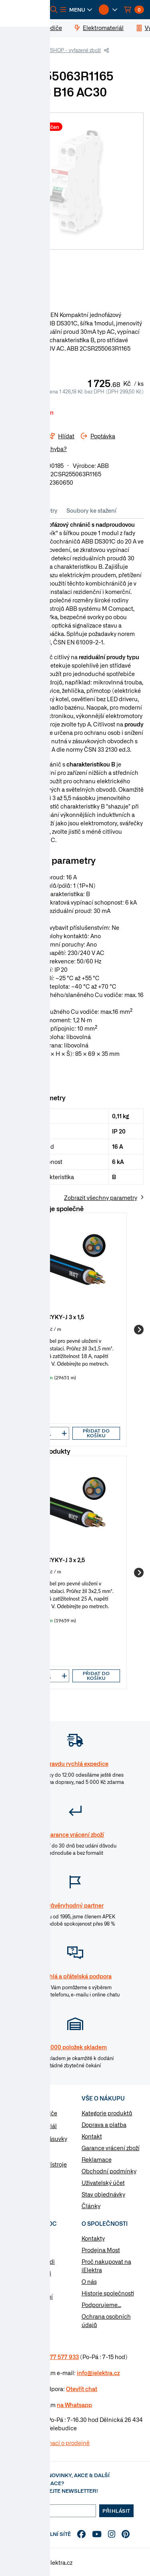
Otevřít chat (81, 2388)
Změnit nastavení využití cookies (29, 2300)
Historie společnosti (108, 2293)
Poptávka (18, 2284)
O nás (89, 2281)
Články (91, 2206)
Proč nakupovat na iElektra (106, 2265)
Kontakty (93, 2238)
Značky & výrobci (28, 2273)
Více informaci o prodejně (56, 2443)
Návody (16, 2238)
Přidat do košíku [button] (96, 1433)
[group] (75, 1329)
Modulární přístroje (41, 2164)
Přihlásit (116, 2511)
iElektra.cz (25, 50)
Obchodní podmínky (109, 2171)
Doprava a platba (104, 2124)
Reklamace (97, 2159)
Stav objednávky (103, 2194)
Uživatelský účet (103, 2182)
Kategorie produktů (107, 2113)
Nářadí (25, 2190)
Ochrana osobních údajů (106, 2320)
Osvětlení (28, 2177)
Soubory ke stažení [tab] (91, 510)
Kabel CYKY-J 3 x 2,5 (57, 1559)
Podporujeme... (101, 2304)
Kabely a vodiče (36, 2113)
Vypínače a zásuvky (41, 2138)
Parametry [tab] (44, 510)
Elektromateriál (36, 2126)
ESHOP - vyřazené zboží (74, 50)
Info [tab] (16, 510)
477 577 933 (62, 2356)
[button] (76, 9)
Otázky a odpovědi (30, 2261)
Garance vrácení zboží (111, 2148)
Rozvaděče (30, 2151)
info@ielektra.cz (98, 2372)
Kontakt (92, 2136)
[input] (49, 1433)
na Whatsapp (74, 2404)
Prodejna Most (101, 2250)
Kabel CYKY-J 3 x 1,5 (57, 1316)
